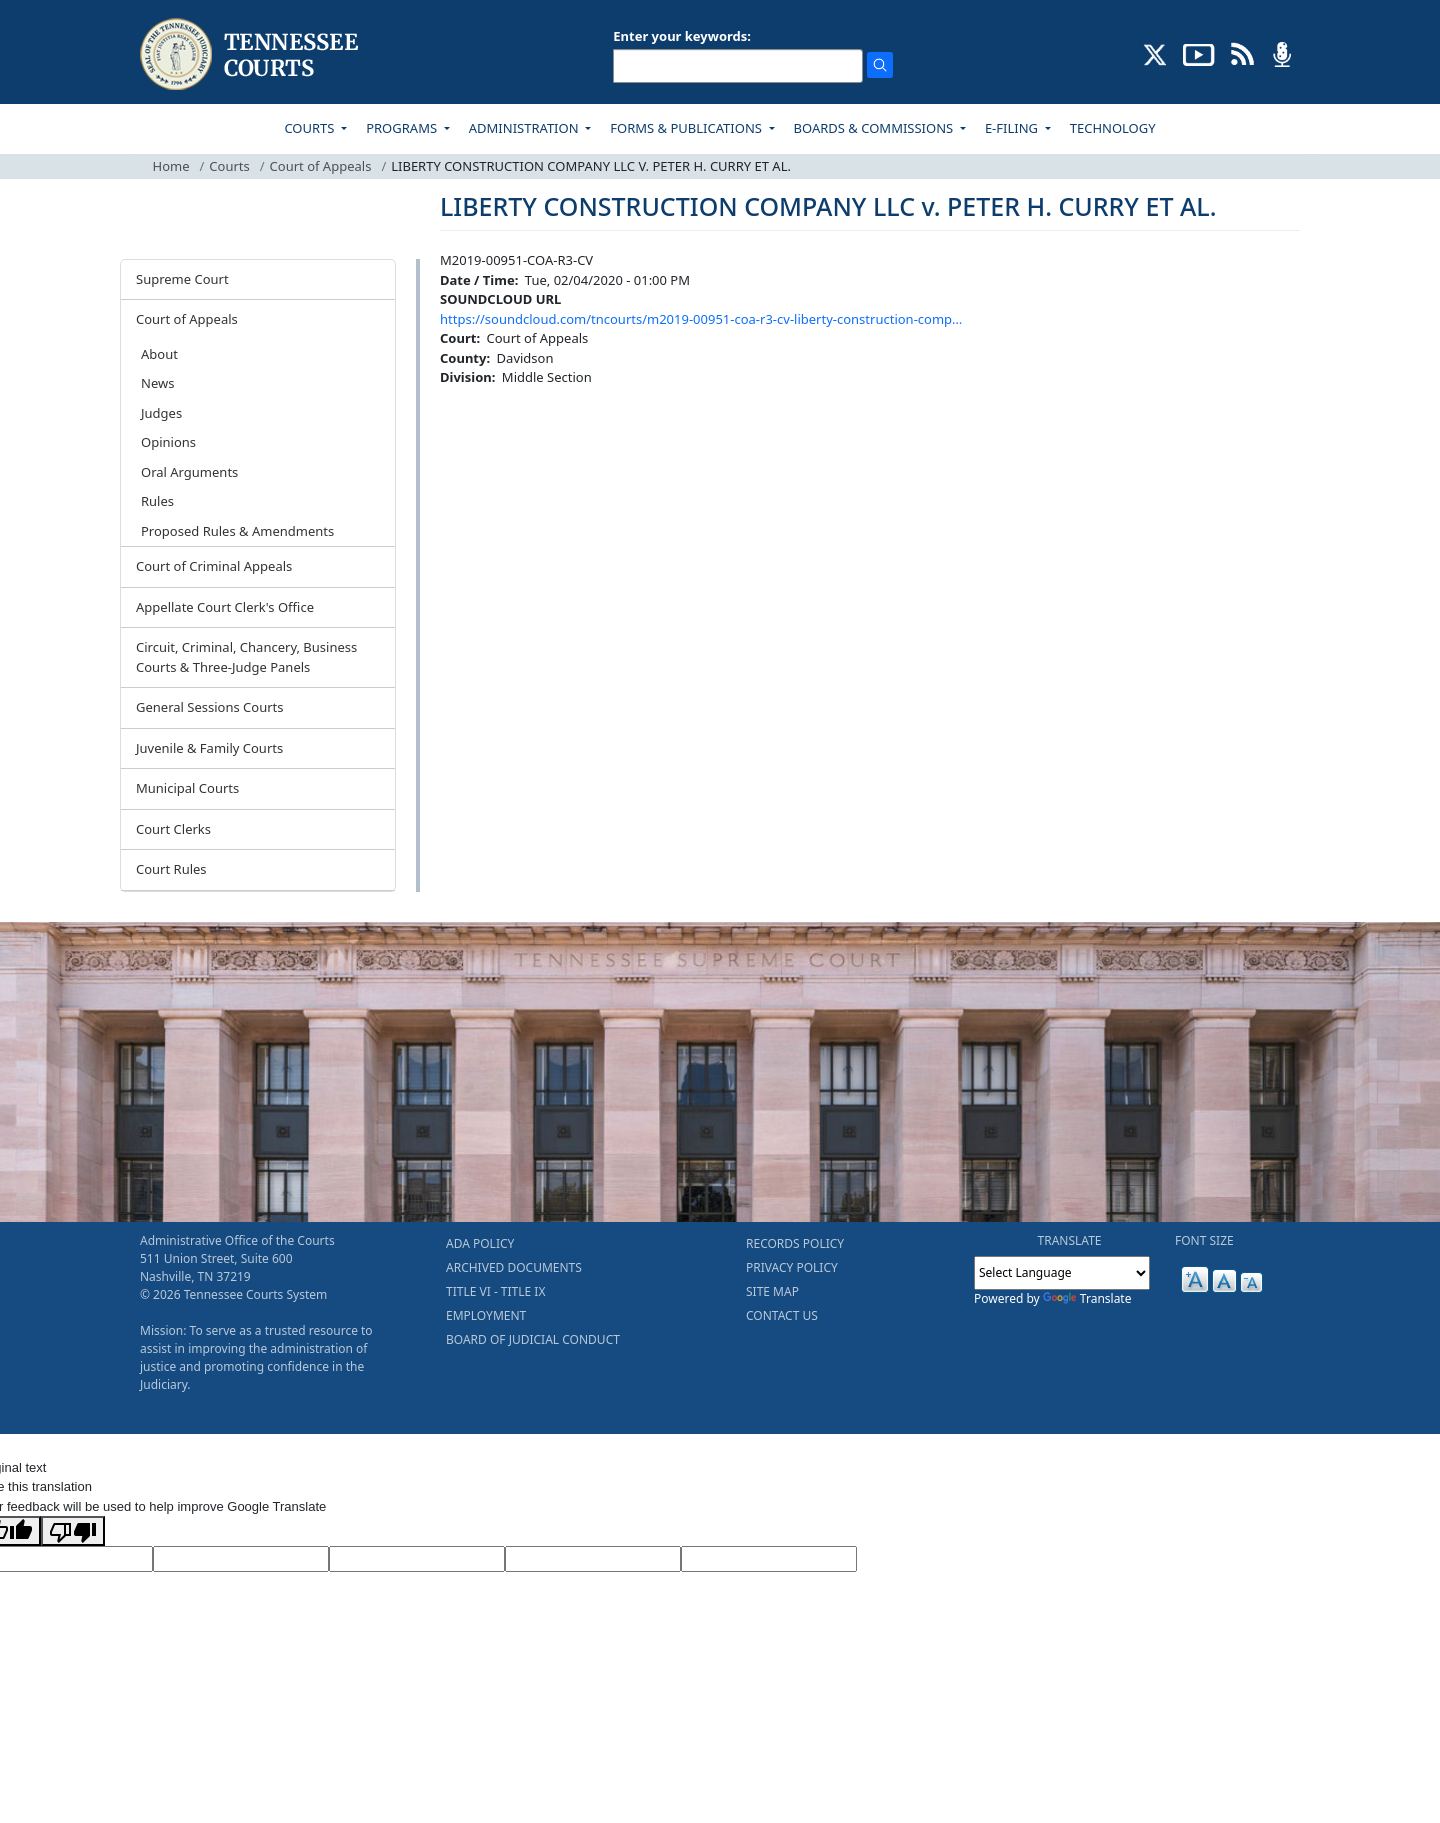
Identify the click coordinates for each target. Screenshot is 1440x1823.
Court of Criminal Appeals (214, 566)
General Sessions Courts (210, 707)
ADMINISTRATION (525, 128)
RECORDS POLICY (795, 1243)
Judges (161, 413)
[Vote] (769, 1559)
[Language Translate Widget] (1062, 1273)
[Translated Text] (593, 1559)
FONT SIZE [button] (1204, 1240)
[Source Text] (417, 1559)
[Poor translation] (73, 1531)
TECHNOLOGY (1113, 128)
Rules (157, 501)
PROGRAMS (403, 128)
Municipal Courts (187, 788)
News (157, 383)
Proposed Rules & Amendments (237, 531)
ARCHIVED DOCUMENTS (514, 1267)
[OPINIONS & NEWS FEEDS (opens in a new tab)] (1242, 53)
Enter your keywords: (682, 36)
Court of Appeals (321, 166)
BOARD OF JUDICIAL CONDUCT (533, 1339)
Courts (229, 166)
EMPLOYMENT (486, 1315)
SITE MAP (772, 1291)
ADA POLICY (480, 1243)
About (159, 354)
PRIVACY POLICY (792, 1267)
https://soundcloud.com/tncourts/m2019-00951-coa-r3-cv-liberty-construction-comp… (701, 319)
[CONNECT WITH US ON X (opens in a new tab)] (1155, 53)
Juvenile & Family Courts (209, 748)
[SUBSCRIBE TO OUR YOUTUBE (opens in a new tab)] (1199, 53)
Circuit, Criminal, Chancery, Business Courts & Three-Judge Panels (246, 657)
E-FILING (1013, 128)
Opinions (168, 442)
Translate (1087, 1298)
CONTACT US (782, 1315)
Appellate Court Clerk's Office (225, 607)
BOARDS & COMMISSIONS (875, 128)
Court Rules (171, 869)
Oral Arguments (189, 472)
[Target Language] (241, 1559)
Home (171, 166)
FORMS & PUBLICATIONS (687, 128)
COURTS (310, 128)
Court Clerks (173, 829)
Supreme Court (182, 279)
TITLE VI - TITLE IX (495, 1291)
